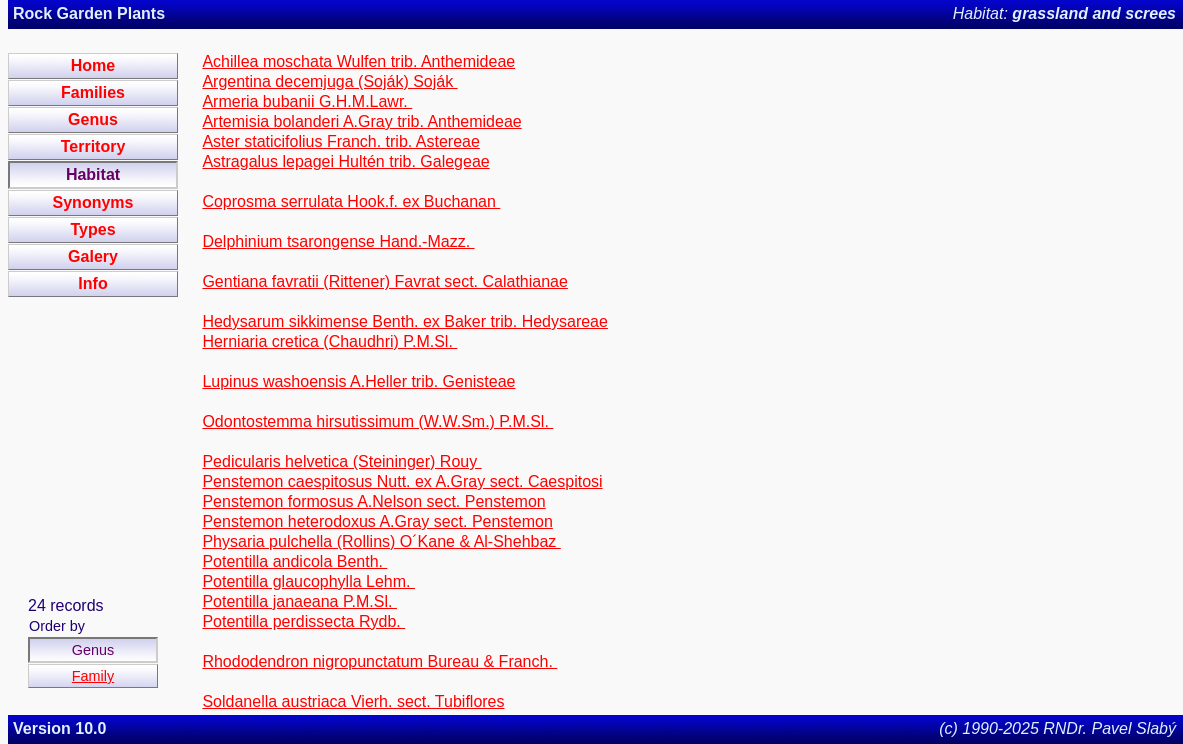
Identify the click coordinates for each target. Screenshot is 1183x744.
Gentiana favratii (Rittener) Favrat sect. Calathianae (385, 281)
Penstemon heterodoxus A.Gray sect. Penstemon (377, 521)
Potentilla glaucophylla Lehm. (308, 581)
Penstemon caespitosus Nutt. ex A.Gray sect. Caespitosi (402, 481)
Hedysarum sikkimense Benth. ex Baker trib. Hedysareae (405, 321)
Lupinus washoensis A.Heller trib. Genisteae (358, 381)
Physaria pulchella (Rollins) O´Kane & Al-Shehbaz (381, 541)
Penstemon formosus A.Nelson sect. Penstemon (373, 501)
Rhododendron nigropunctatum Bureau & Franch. (379, 661)
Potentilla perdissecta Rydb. (303, 621)
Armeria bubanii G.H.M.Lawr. (307, 101)
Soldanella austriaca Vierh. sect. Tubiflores (353, 701)
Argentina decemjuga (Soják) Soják (329, 81)
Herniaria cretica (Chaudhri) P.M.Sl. (329, 341)
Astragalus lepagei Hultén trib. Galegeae (345, 161)
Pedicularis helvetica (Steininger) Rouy (341, 461)
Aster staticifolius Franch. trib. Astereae (340, 141)
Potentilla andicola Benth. (294, 561)
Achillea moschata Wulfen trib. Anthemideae (358, 61)
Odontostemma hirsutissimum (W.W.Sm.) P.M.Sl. (377, 421)
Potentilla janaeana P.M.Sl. (299, 601)
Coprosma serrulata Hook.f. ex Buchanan (351, 201)
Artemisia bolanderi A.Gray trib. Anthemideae (361, 121)
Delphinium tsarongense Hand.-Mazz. (338, 241)
